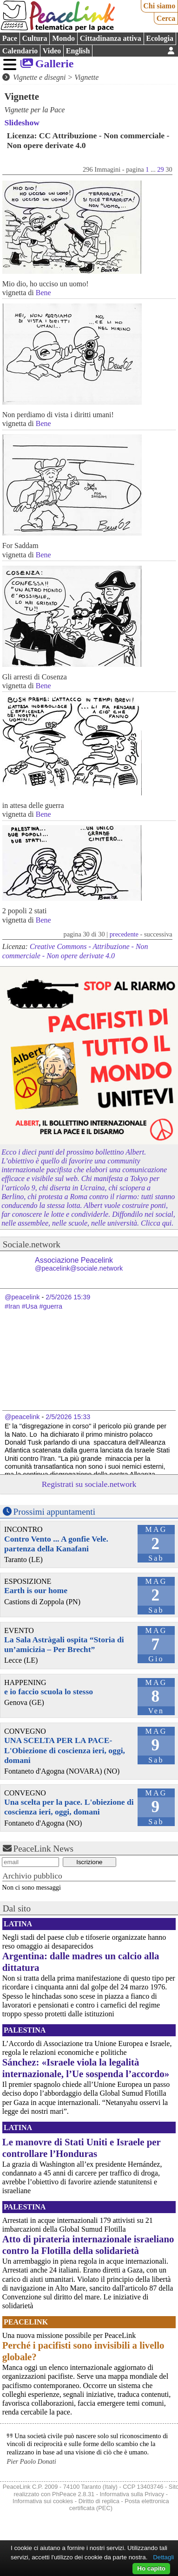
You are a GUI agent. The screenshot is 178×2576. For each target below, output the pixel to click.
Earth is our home (35, 1590)
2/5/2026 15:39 (68, 1297)
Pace (9, 38)
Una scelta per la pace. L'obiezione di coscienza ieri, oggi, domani (69, 1806)
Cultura (34, 38)
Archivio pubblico (32, 1875)
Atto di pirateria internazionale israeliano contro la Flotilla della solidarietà (88, 2245)
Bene (43, 293)
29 (160, 169)
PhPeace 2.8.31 (73, 2494)
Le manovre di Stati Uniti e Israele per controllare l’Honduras (81, 2148)
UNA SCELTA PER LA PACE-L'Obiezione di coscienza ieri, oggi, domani (64, 1750)
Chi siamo (159, 6)
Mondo (63, 38)
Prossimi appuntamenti (54, 1512)
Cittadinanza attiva (110, 38)
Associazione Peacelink (79, 1264)
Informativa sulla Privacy (132, 2494)
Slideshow (22, 122)
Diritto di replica (99, 2501)
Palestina (25, 2030)
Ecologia (159, 38)
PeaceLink (26, 2322)
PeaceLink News (43, 1848)
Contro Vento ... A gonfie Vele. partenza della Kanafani (56, 1543)
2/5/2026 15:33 (68, 1416)
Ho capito (151, 2568)
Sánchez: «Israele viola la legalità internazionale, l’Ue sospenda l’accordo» (85, 2068)
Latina (18, 1924)
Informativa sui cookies (43, 2501)
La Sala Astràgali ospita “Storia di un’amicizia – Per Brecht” (64, 1644)
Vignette (86, 77)
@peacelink (22, 1297)
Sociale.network (31, 1244)
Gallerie (54, 64)
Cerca (166, 18)
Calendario (20, 51)
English (78, 51)
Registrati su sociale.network (89, 1484)
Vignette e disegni (39, 77)
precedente (124, 934)
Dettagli (163, 2557)
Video (52, 51)
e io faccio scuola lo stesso (48, 1691)
